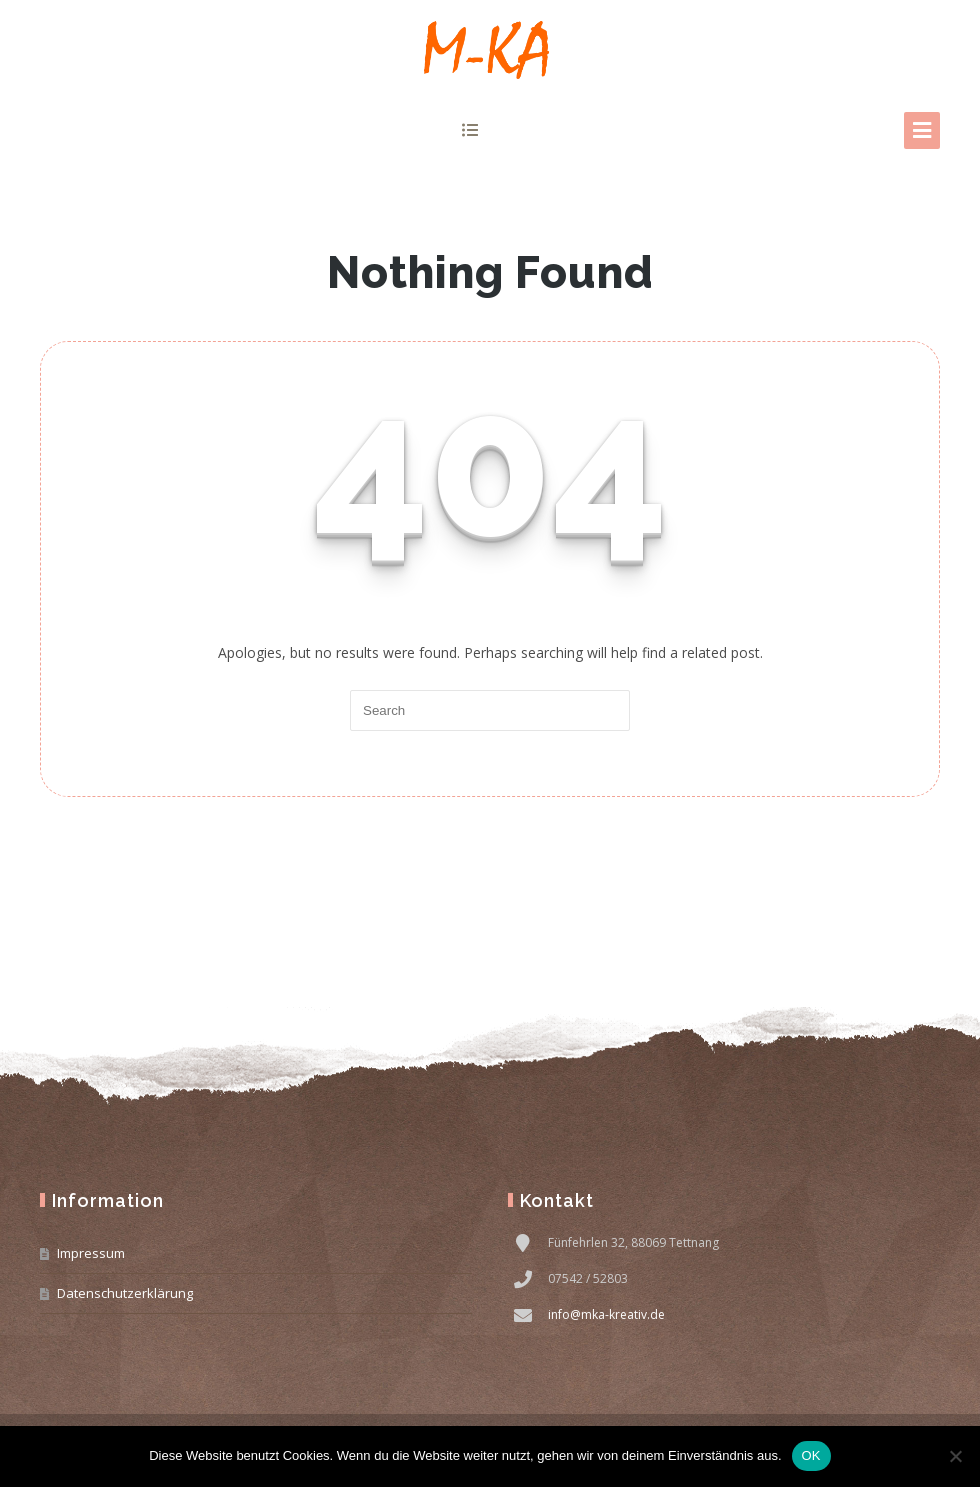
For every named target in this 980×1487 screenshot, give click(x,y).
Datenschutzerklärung (125, 1293)
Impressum (91, 1253)
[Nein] (955, 1456)
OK (811, 1455)
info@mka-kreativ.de (606, 1314)
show (470, 130)
